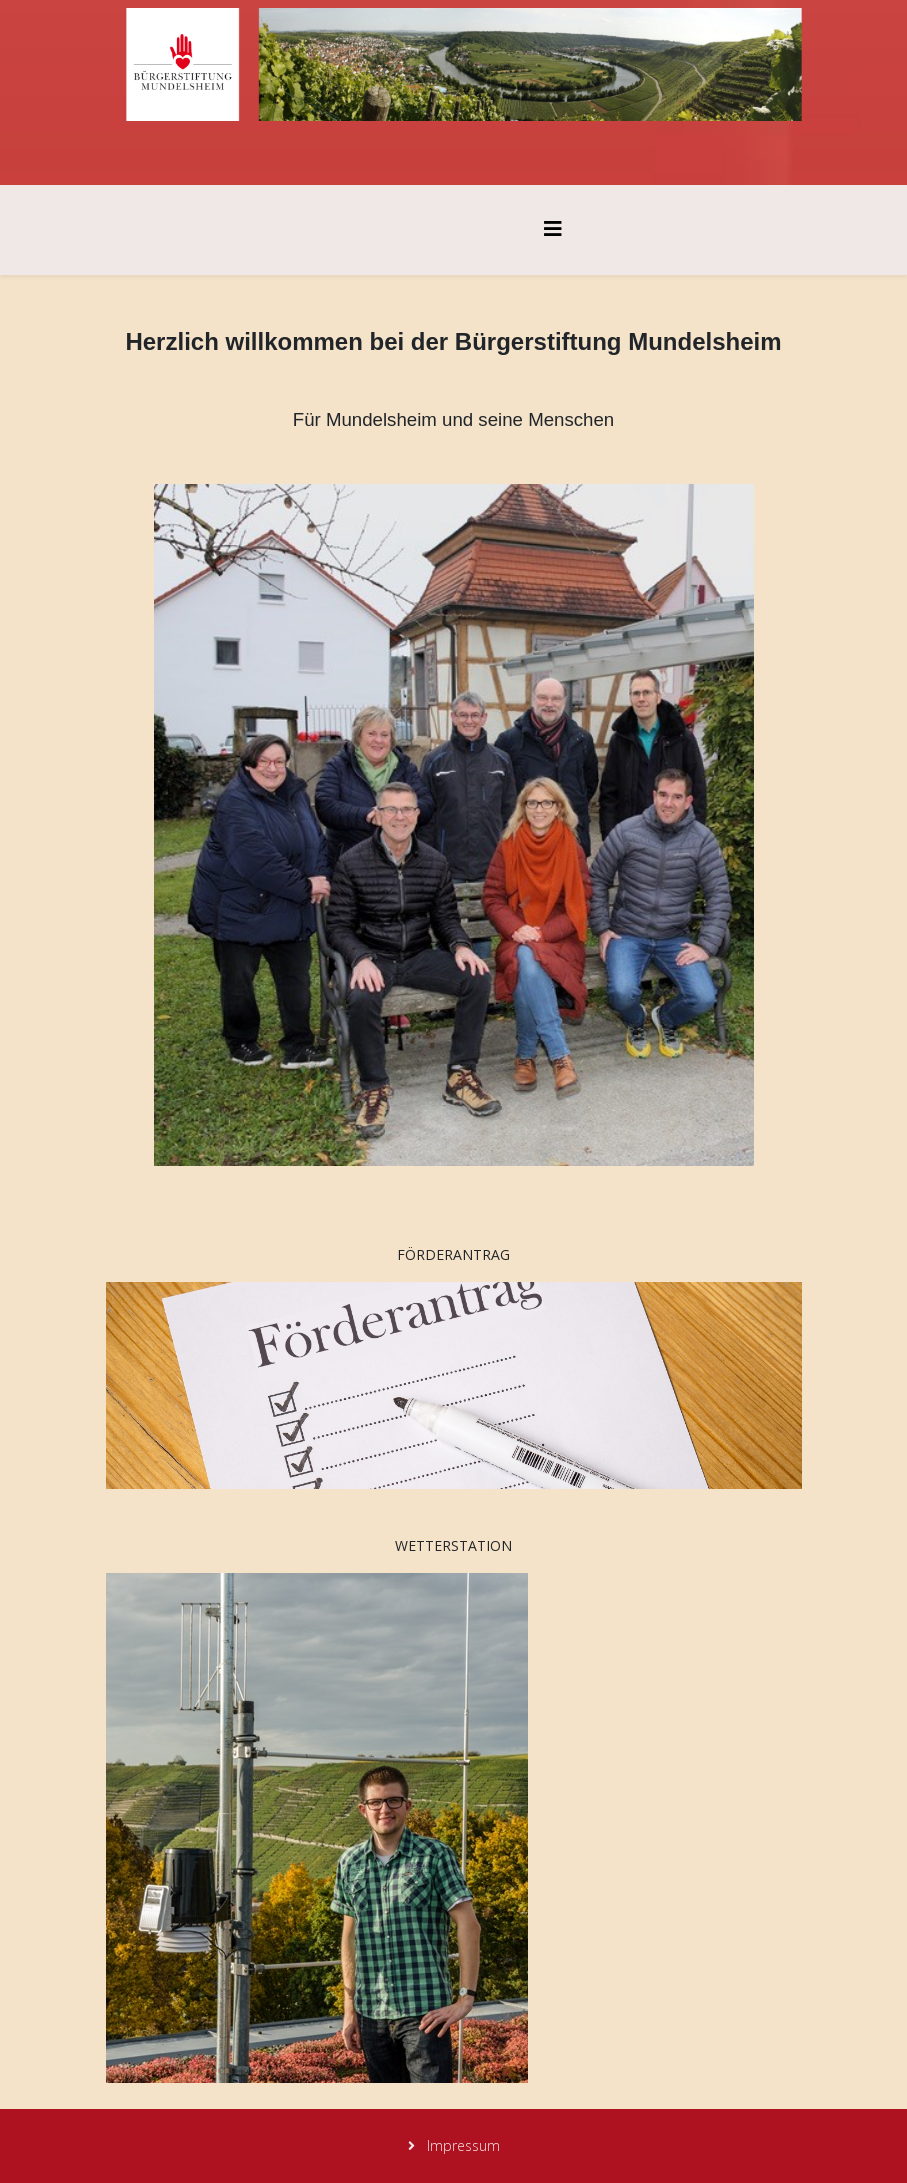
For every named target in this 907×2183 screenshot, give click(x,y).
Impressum (461, 2145)
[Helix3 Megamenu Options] (553, 228)
